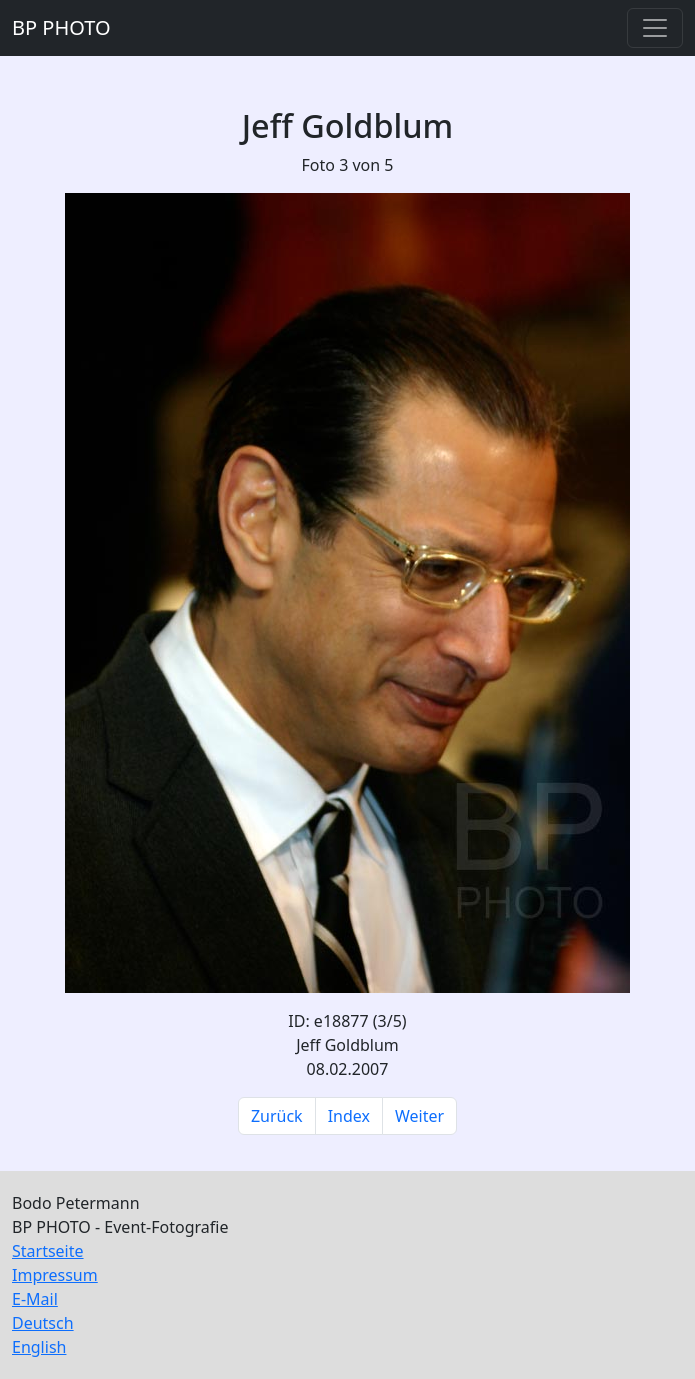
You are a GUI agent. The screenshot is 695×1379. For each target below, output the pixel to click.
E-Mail (35, 1299)
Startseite (48, 1251)
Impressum (55, 1275)
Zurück (277, 1116)
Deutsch (43, 1323)
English (39, 1347)
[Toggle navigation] (655, 28)
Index (349, 1116)
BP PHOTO (61, 27)
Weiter (419, 1116)
